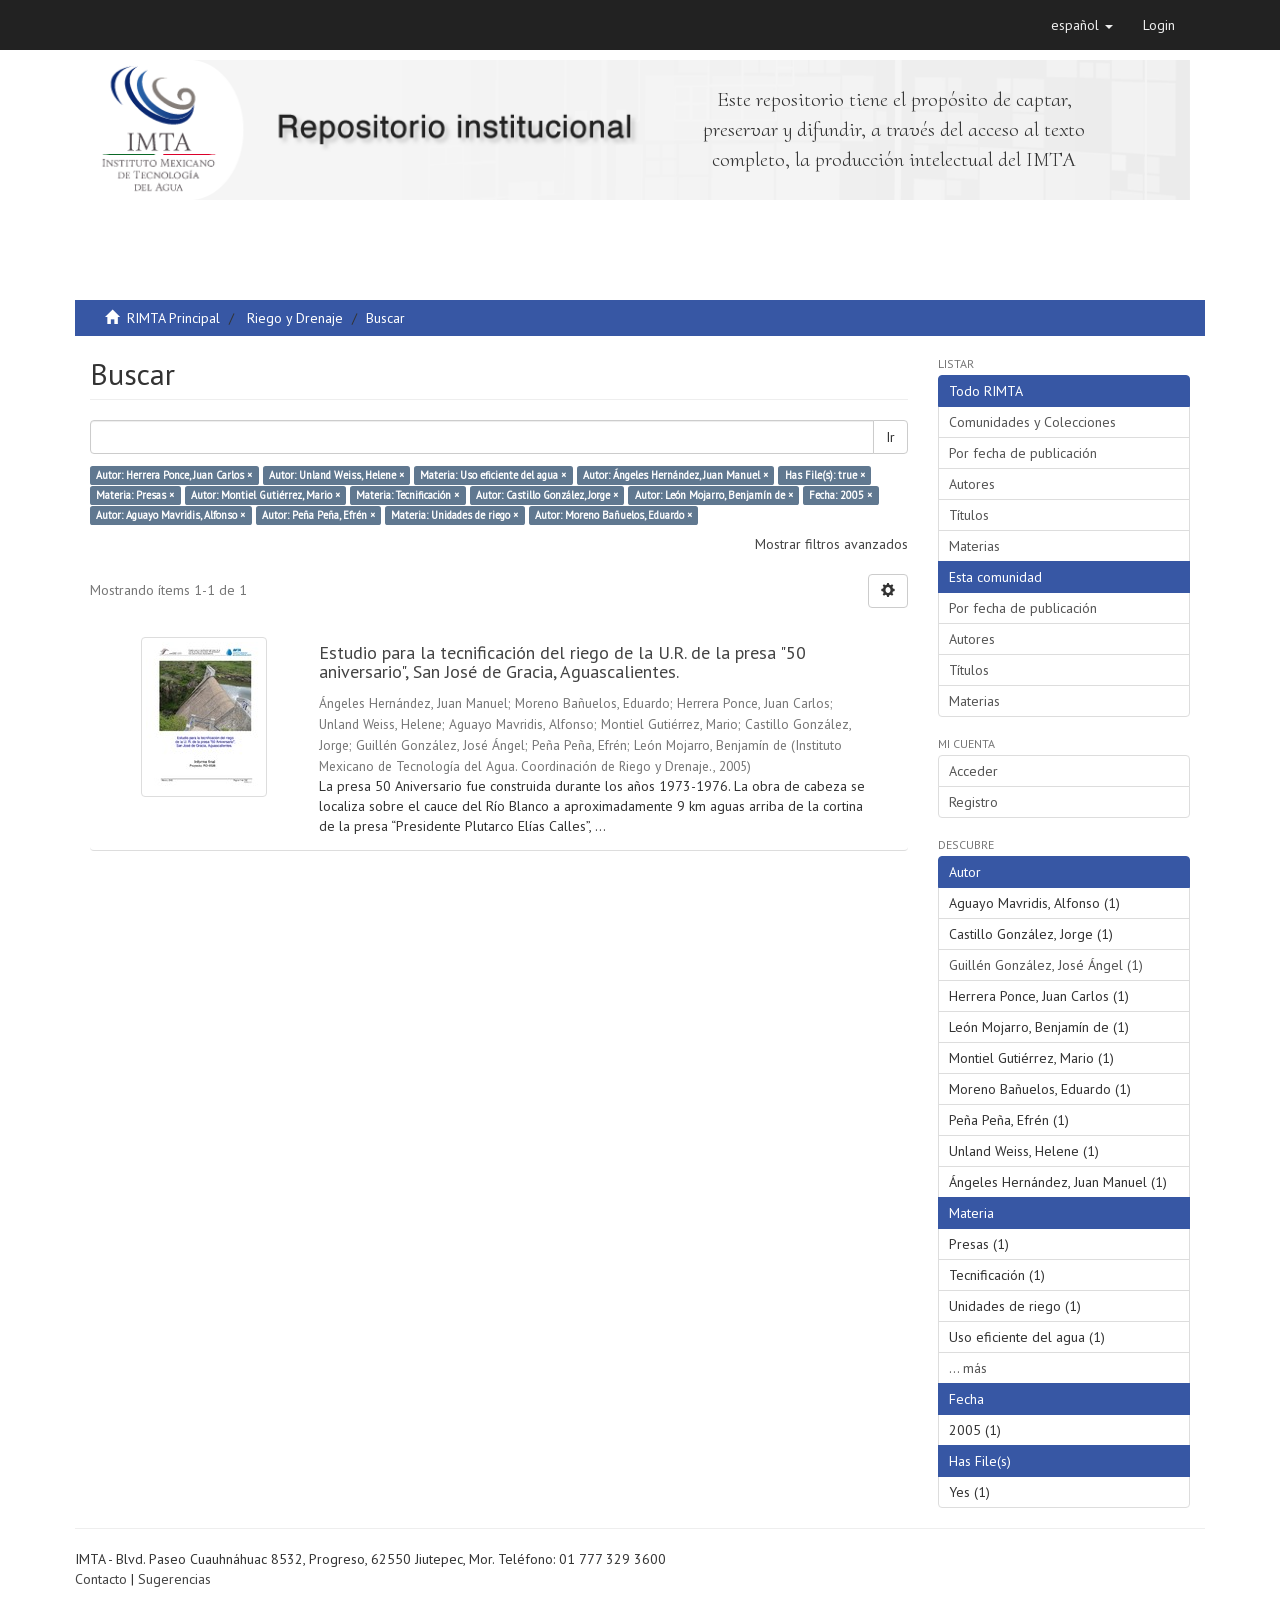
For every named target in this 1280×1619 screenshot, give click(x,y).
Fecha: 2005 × (840, 495)
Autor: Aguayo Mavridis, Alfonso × (170, 515)
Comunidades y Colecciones (1032, 422)
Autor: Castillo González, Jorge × (547, 495)
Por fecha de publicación (1023, 453)
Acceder (973, 771)
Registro (973, 802)
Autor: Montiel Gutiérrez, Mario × (265, 495)
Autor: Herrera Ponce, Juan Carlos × (174, 475)
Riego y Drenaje (295, 318)
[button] (1082, 25)
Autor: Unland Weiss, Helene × (336, 475)
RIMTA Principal (173, 318)
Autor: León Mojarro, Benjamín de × (714, 495)
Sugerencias (174, 1579)
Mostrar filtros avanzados (831, 544)
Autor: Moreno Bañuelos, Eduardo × (613, 515)
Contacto (101, 1579)
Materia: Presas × (135, 495)
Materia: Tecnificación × (407, 495)
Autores (972, 484)
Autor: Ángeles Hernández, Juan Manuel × (675, 475)
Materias (974, 546)
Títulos (969, 515)
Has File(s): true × (825, 475)
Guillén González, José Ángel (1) (1046, 965)
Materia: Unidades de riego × (454, 515)
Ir (890, 437)
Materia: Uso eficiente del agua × (493, 475)
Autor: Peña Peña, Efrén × (318, 515)
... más (968, 1368)
